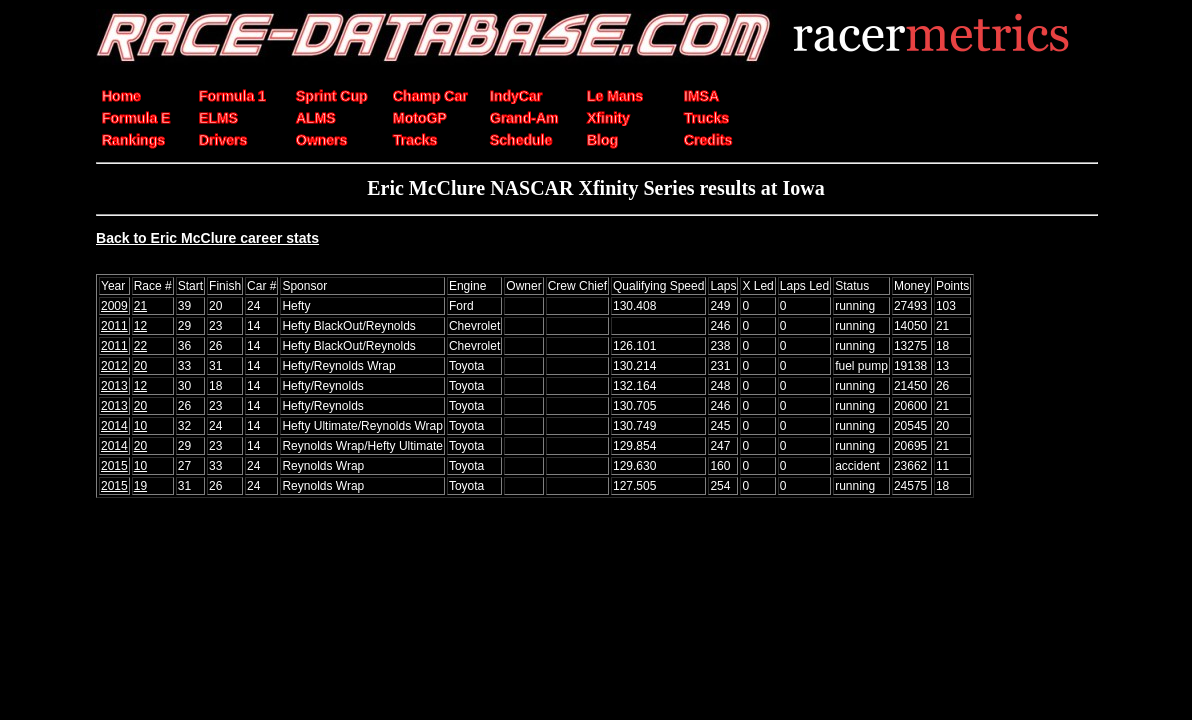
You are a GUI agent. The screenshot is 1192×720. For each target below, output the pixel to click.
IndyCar (516, 96)
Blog (602, 140)
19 (140, 486)
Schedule (521, 140)
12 (140, 326)
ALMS (316, 118)
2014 (114, 426)
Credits (708, 140)
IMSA (701, 96)
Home (121, 96)
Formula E (136, 118)
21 (140, 306)
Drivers (223, 140)
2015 (114, 466)
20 (140, 366)
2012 (114, 366)
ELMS (218, 118)
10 (140, 426)
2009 (114, 306)
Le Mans (615, 96)
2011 (114, 326)
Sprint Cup (332, 96)
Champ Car (430, 96)
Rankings (133, 140)
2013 (114, 386)
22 (140, 346)
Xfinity (608, 118)
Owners (321, 140)
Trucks (706, 118)
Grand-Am (524, 118)
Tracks (415, 140)
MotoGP (420, 118)
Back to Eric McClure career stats (207, 238)
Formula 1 (232, 96)
